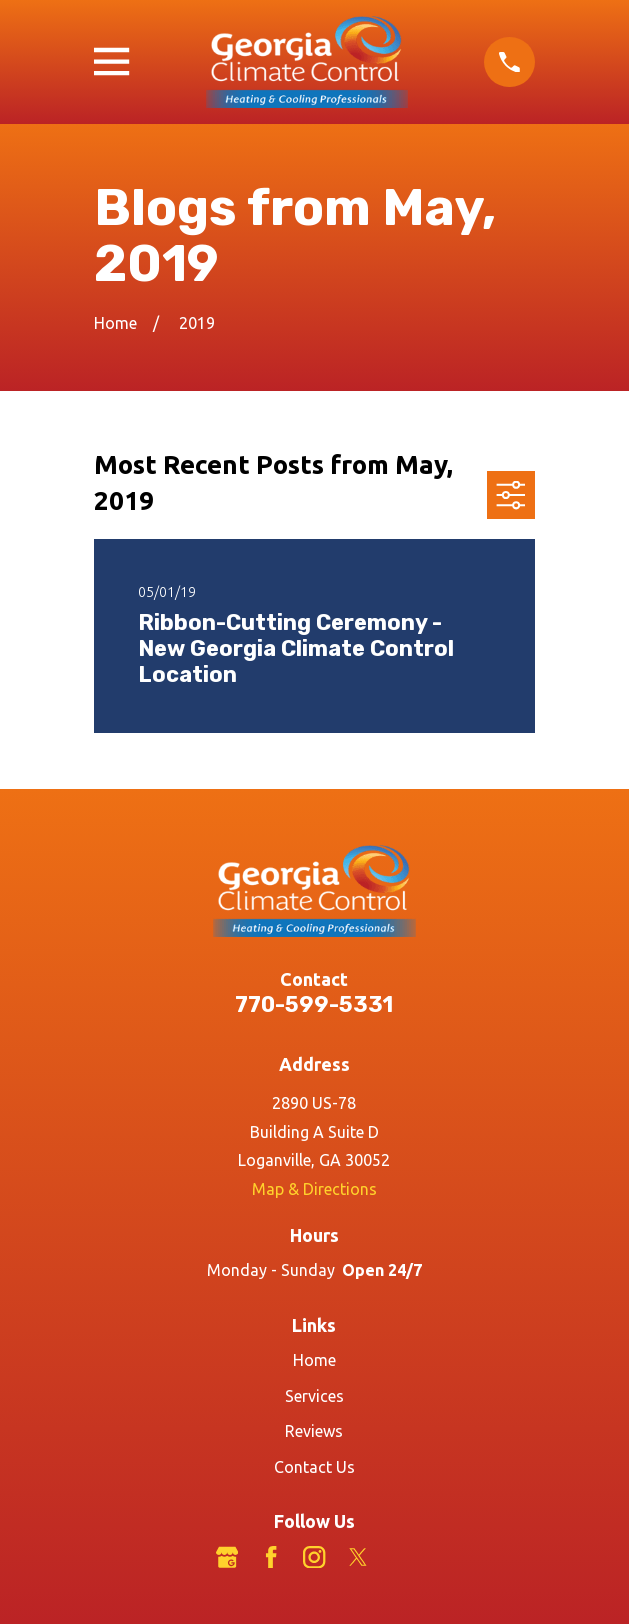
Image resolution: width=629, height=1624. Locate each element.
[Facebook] (271, 1557)
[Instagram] (314, 1557)
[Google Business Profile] (227, 1557)
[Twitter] (358, 1557)
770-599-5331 (314, 1004)
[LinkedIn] (402, 1557)
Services (314, 1396)
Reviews (314, 1431)
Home (314, 1360)
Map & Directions (314, 1189)
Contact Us (314, 1467)
